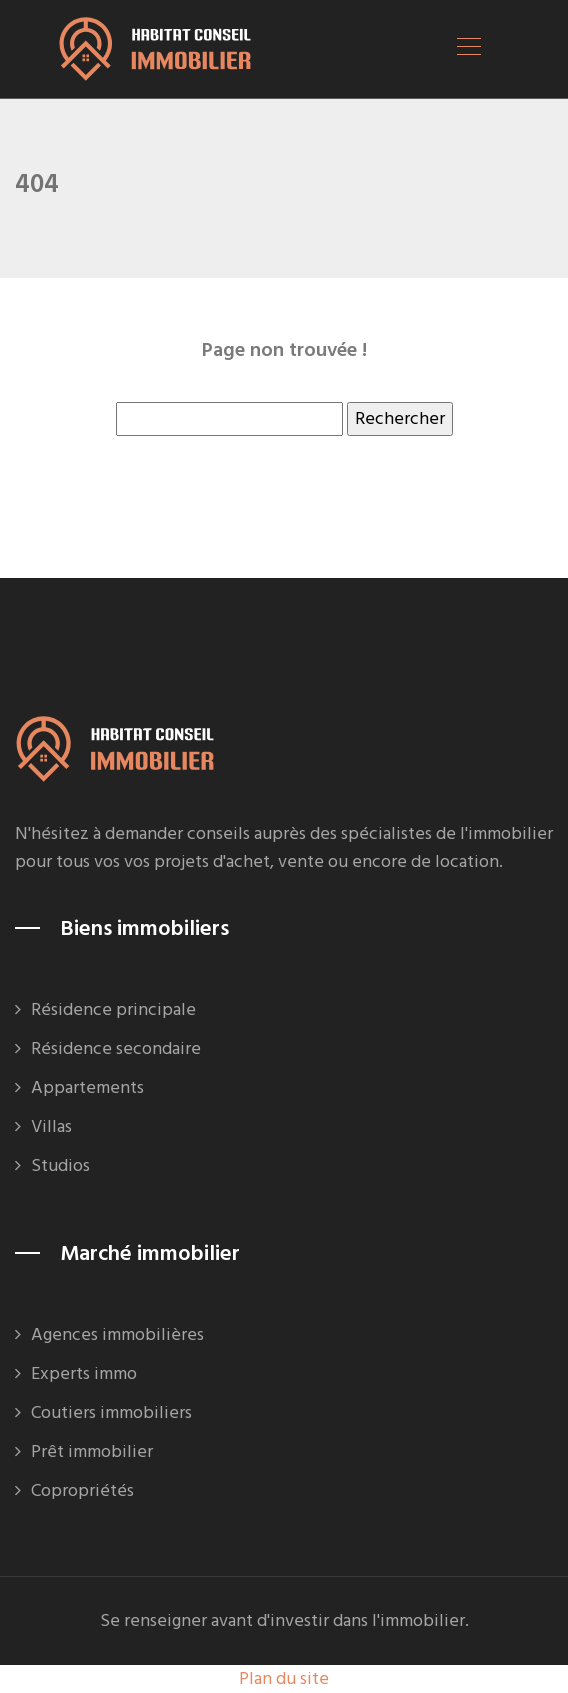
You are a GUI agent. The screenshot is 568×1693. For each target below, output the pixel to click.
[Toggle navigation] (468, 49)
